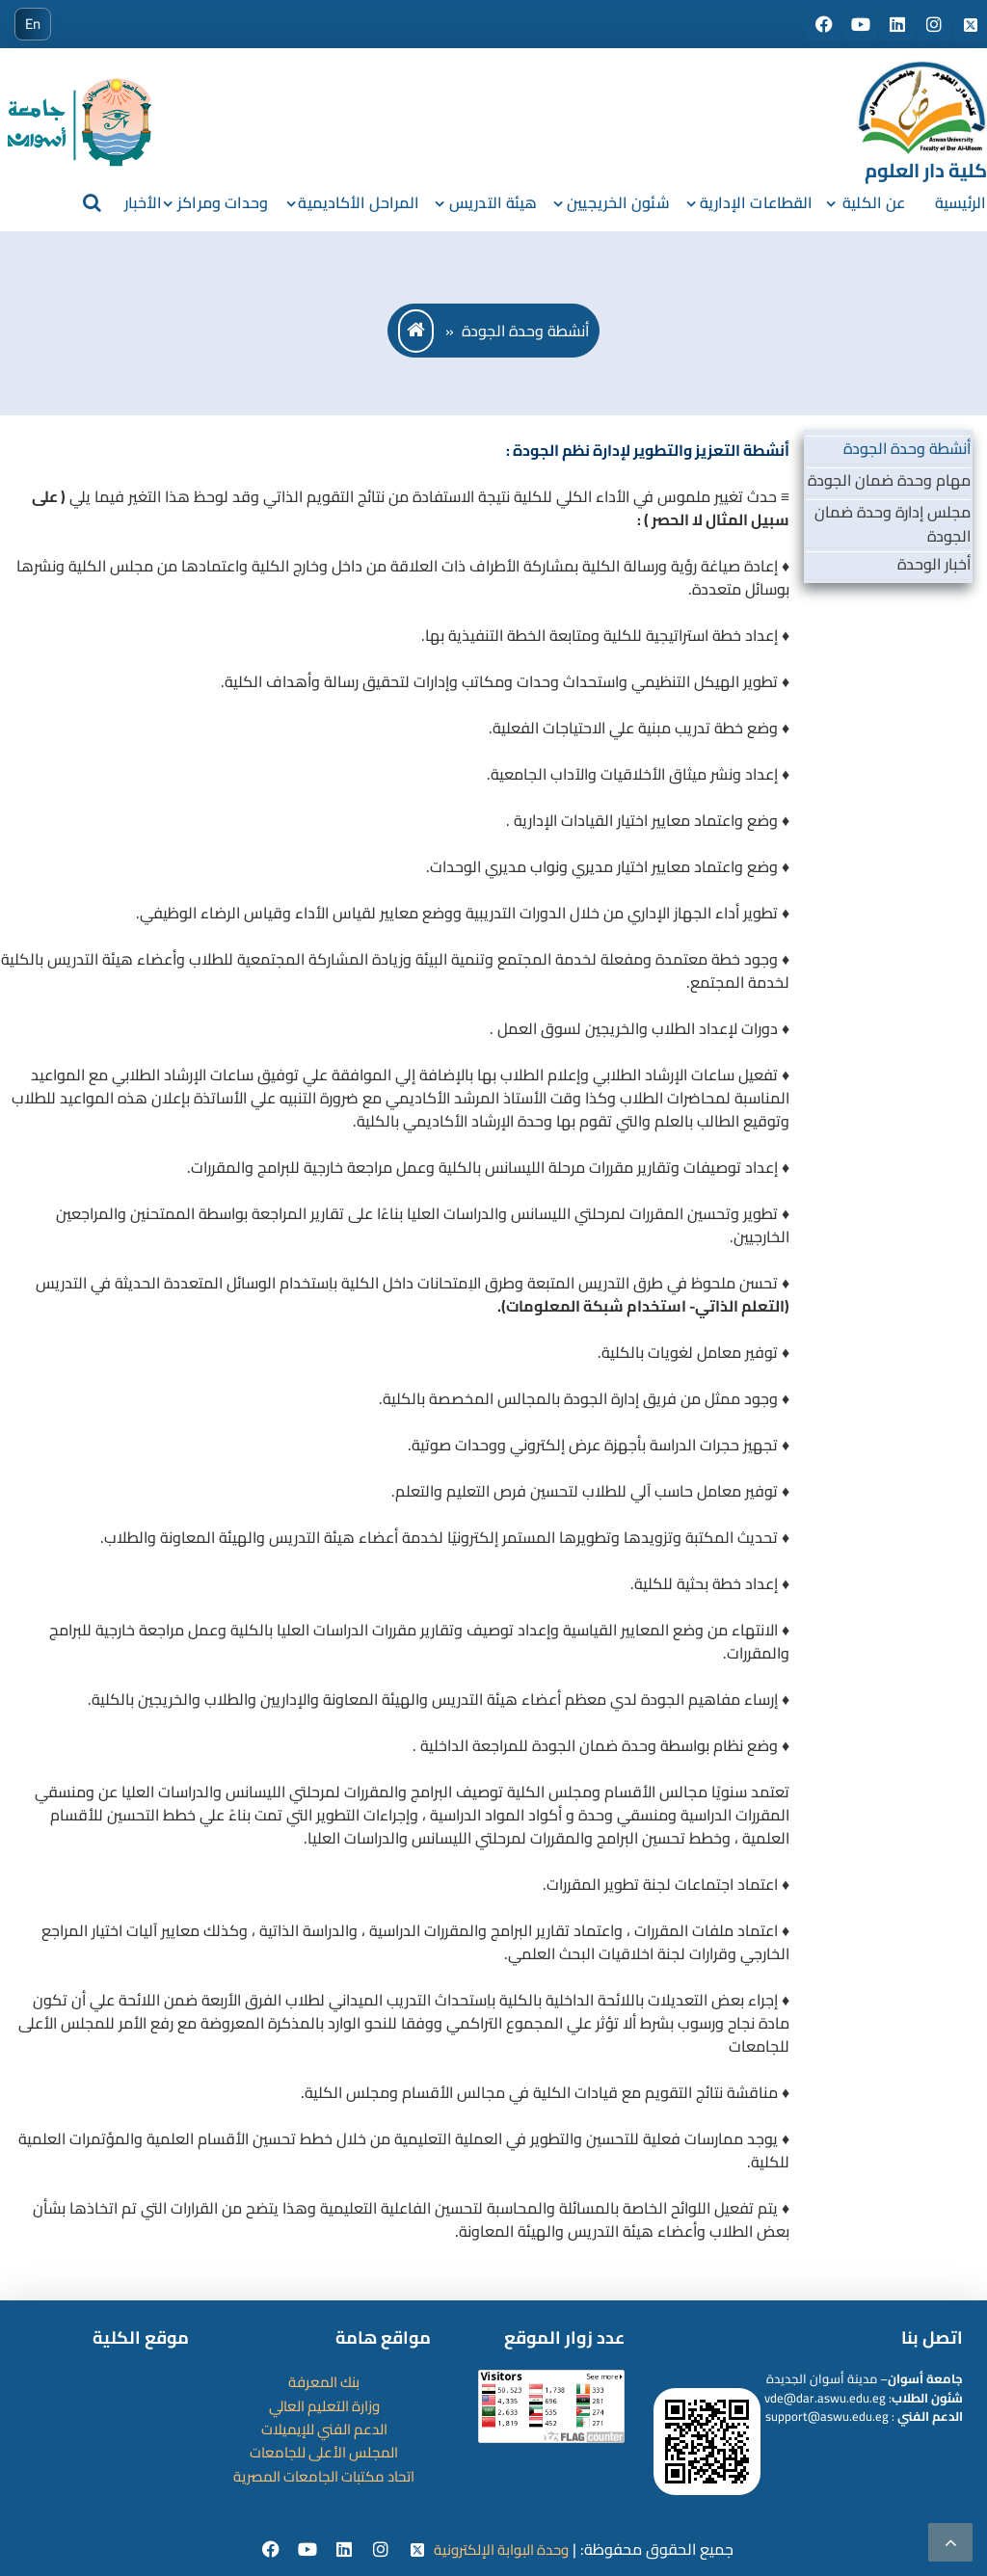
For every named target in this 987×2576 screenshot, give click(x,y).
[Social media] (821, 25)
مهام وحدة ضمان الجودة (889, 479)
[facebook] (265, 2550)
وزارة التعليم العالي (324, 2404)
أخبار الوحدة (934, 562)
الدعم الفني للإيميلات (323, 2427)
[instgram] (378, 2550)
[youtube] (303, 2550)
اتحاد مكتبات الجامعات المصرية (324, 2473)
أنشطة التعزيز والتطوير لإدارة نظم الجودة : (647, 450)
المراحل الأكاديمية (358, 202)
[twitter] (414, 2550)
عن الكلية (873, 202)
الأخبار (143, 202)
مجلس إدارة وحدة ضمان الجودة (892, 523)
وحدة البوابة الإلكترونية (503, 2549)
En (32, 24)
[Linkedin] (341, 2550)
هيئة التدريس (493, 202)
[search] (90, 202)
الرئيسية (960, 202)
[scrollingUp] (950, 2542)
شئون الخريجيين (618, 202)
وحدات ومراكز (222, 202)
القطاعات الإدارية (757, 202)
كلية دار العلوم (926, 170)
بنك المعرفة (323, 2381)
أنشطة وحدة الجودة (907, 448)
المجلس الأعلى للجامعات (324, 2450)
